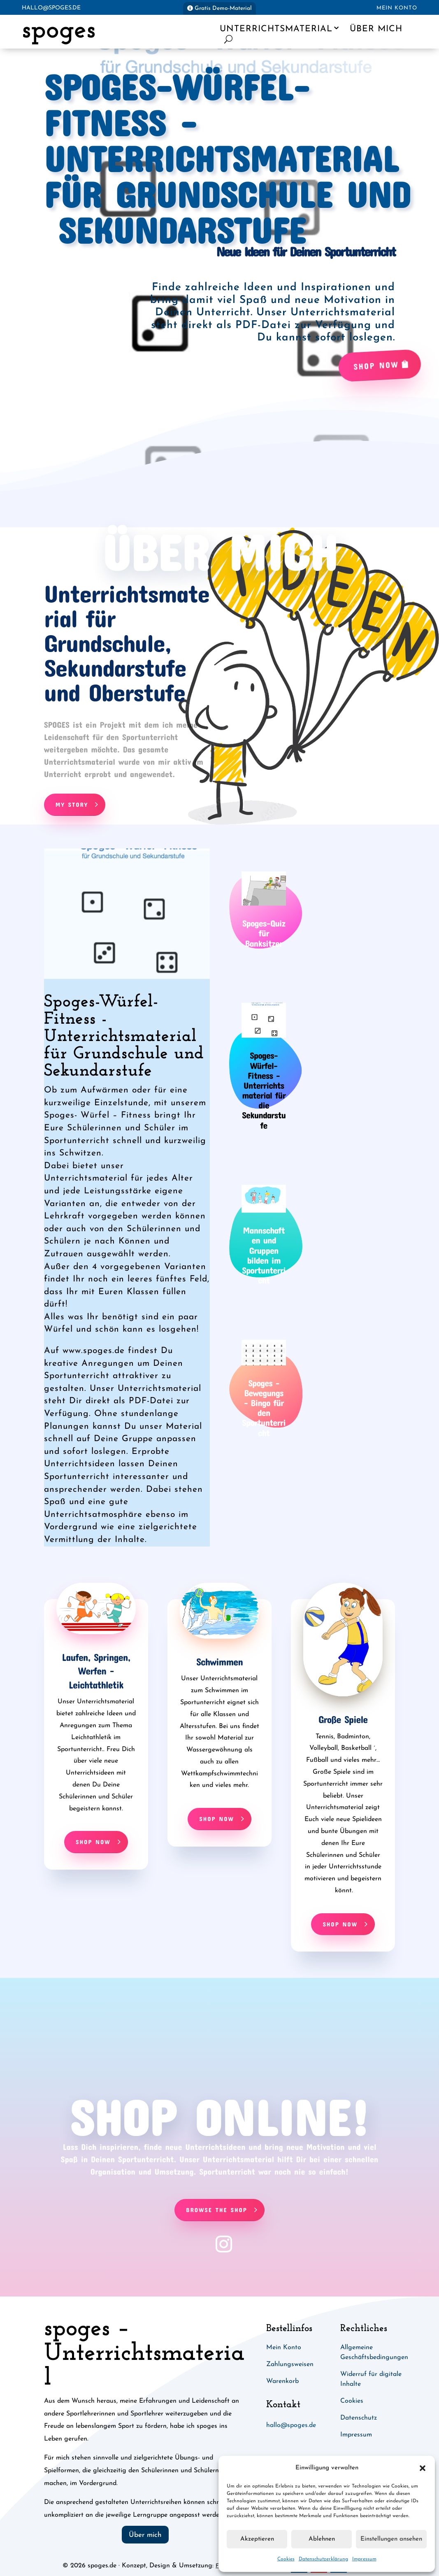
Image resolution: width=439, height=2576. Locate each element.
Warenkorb (282, 2381)
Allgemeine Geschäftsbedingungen (374, 2352)
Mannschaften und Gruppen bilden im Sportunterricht (264, 1255)
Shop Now (376, 365)
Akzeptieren (257, 2539)
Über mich (376, 29)
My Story (72, 804)
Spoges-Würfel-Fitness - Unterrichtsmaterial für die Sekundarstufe (264, 1090)
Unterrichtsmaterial (276, 29)
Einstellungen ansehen (391, 2539)
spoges (58, 30)
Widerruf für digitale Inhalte (371, 2379)
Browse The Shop (216, 2209)
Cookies (286, 2559)
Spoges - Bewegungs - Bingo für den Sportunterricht (264, 1407)
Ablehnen (322, 2539)
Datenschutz (358, 2418)
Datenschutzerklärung (323, 2559)
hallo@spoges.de (51, 8)
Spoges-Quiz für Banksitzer (264, 933)
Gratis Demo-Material (223, 8)
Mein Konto (396, 8)
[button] (422, 2468)
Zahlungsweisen (290, 2364)
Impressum (364, 2559)
